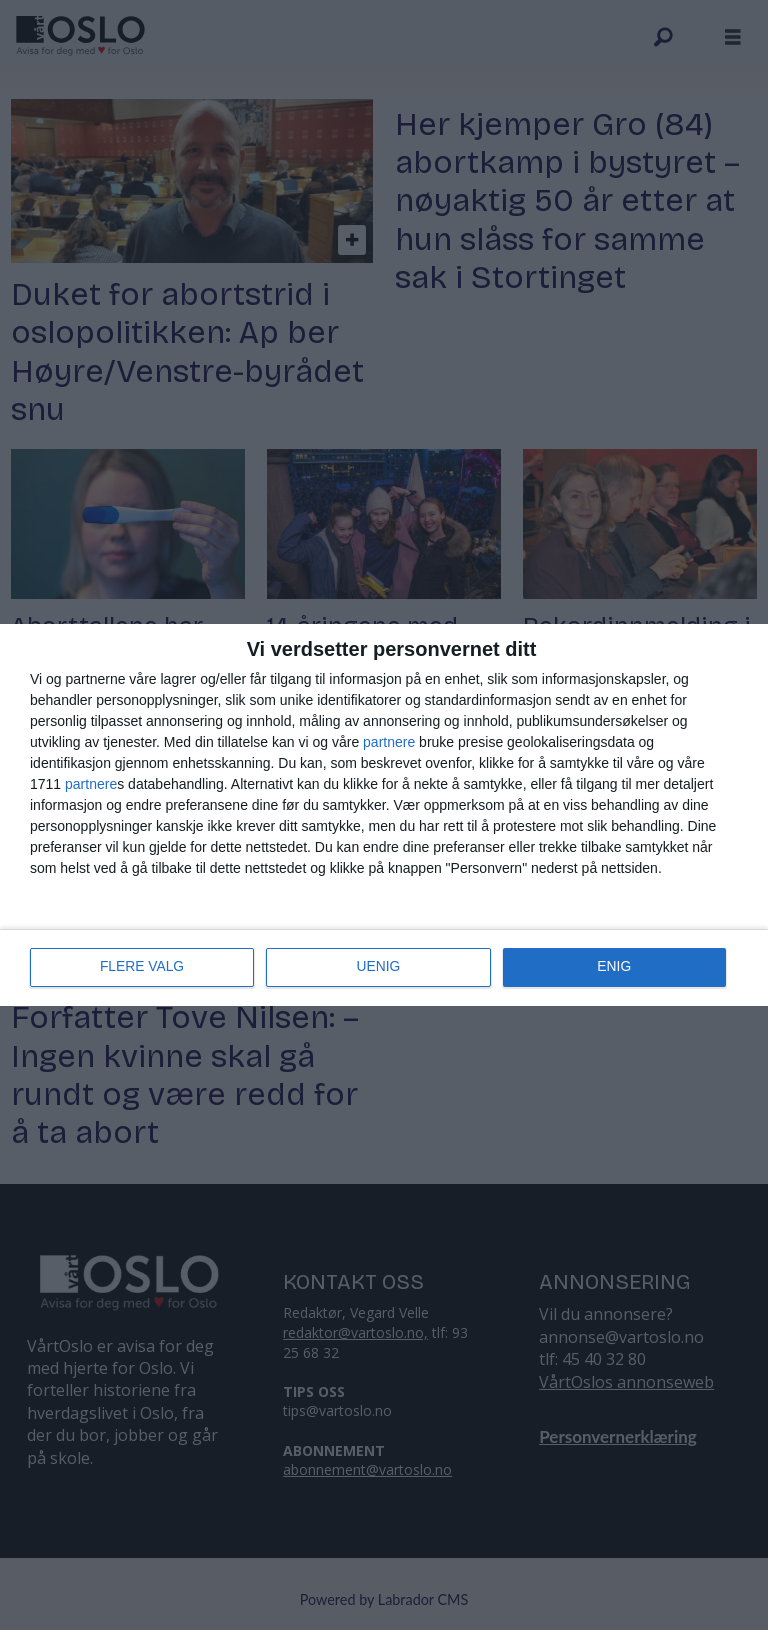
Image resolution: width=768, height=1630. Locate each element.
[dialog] (384, 815)
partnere (389, 742)
